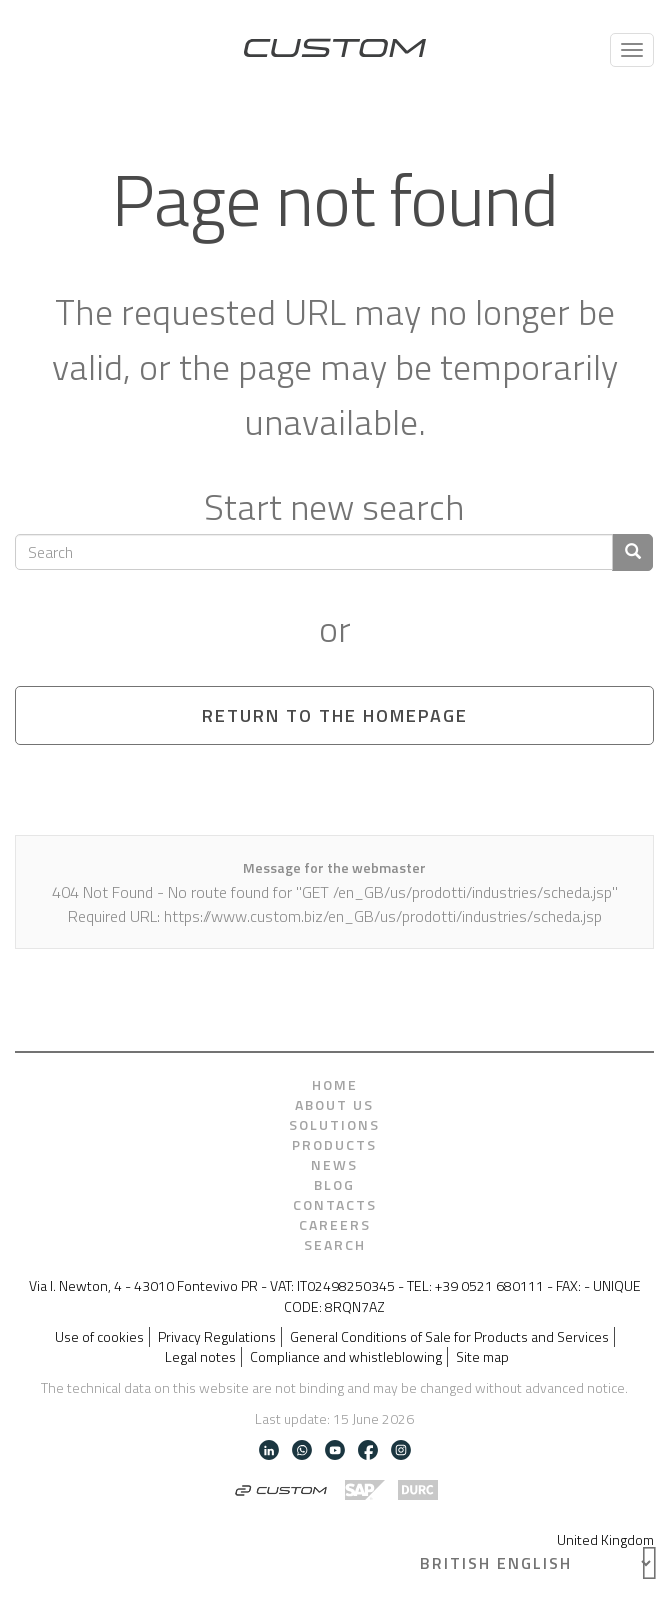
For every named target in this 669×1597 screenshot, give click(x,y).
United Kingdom (605, 1539)
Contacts (335, 1205)
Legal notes (200, 1357)
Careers (335, 1225)
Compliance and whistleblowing (346, 1357)
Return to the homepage (335, 715)
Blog (334, 1185)
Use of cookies (99, 1337)
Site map (482, 1357)
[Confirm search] (632, 552)
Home (335, 1085)
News (334, 1165)
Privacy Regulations (217, 1337)
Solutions (334, 1125)
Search (335, 1245)
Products (334, 1145)
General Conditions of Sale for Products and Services (449, 1337)
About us (334, 1105)
